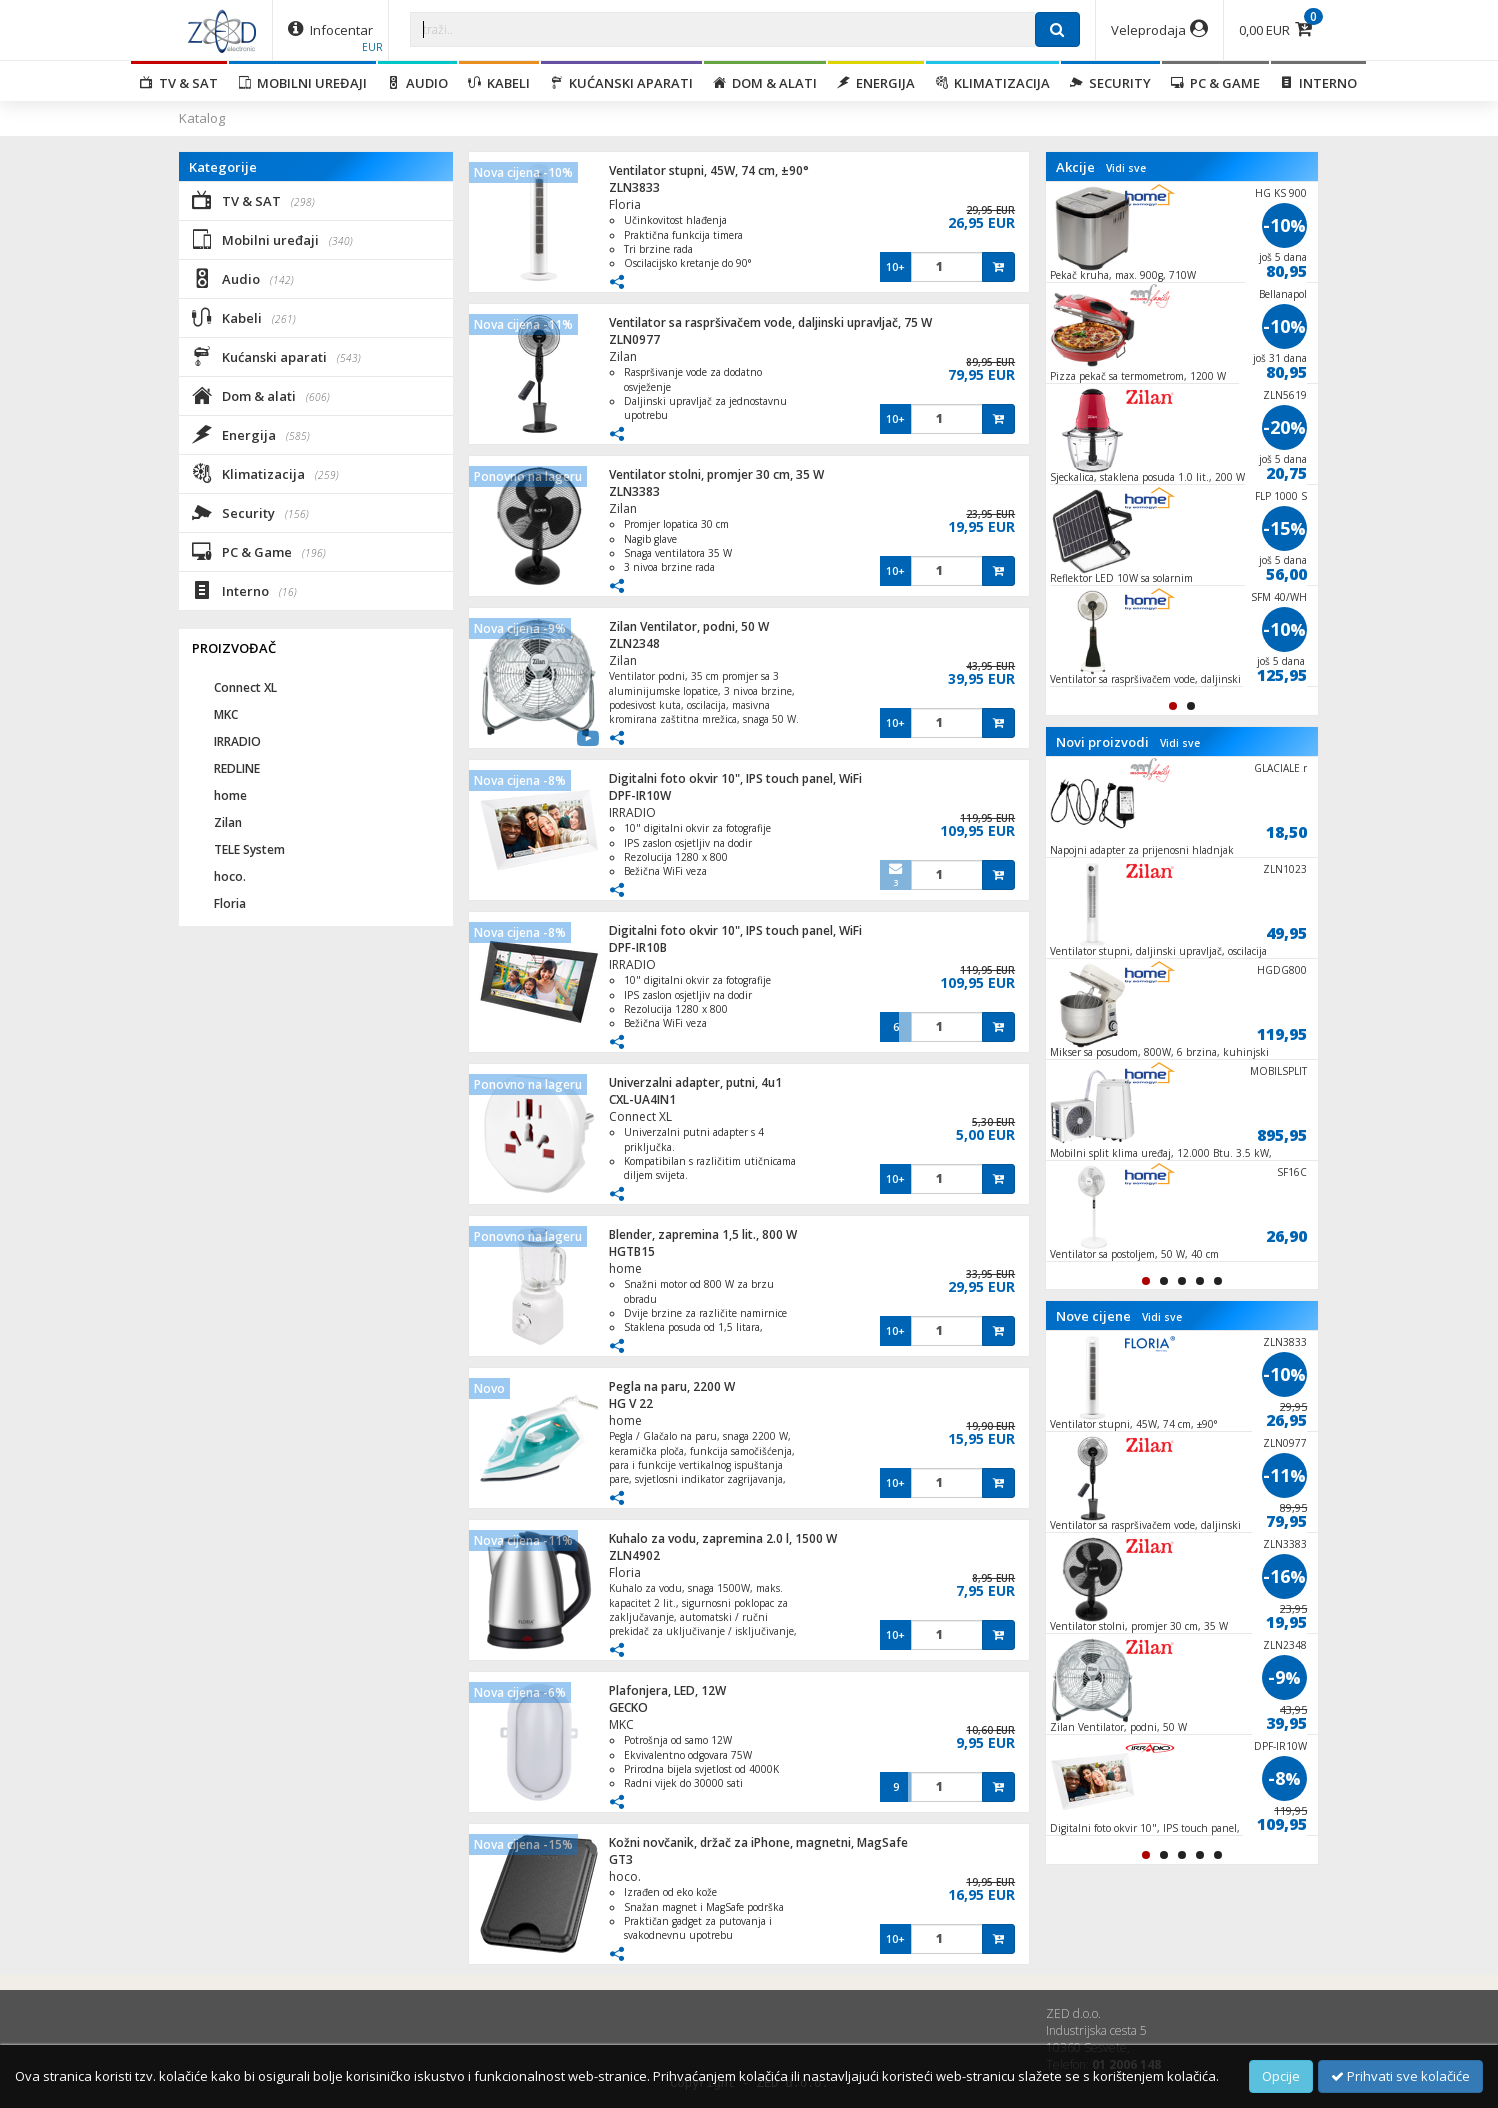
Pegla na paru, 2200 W (672, 1386)
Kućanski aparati (621, 83)
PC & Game (1215, 83)
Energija (876, 83)
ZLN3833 (634, 187)
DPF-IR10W (640, 795)
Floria (625, 204)
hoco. (625, 1876)
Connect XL (640, 1116)
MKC (621, 1724)
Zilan (623, 356)
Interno (1318, 83)
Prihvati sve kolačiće (1400, 2076)
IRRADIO (632, 812)
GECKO (628, 1707)
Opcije (1281, 2076)
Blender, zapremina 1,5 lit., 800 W (703, 1234)
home (625, 1268)
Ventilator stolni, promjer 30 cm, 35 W (716, 474)
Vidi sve (1126, 168)
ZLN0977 (634, 339)
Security (1110, 83)
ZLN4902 (634, 1555)
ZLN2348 (634, 643)
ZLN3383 (634, 491)
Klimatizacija (992, 83)
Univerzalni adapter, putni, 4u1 (695, 1082)
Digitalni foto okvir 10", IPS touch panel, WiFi (735, 778)
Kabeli (499, 83)
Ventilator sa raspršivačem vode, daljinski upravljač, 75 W (770, 322)
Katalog (202, 118)
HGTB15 (632, 1251)
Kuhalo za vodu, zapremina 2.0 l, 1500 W (723, 1538)
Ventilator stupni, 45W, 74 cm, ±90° (709, 170)
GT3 (621, 1859)
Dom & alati (765, 83)
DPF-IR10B (638, 947)
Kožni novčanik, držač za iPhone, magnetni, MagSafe (758, 1842)
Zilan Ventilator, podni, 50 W (689, 626)
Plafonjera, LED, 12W (667, 1690)
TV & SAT (179, 83)
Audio (417, 83)
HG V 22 (631, 1403)
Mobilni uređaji (302, 83)
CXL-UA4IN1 (642, 1099)
